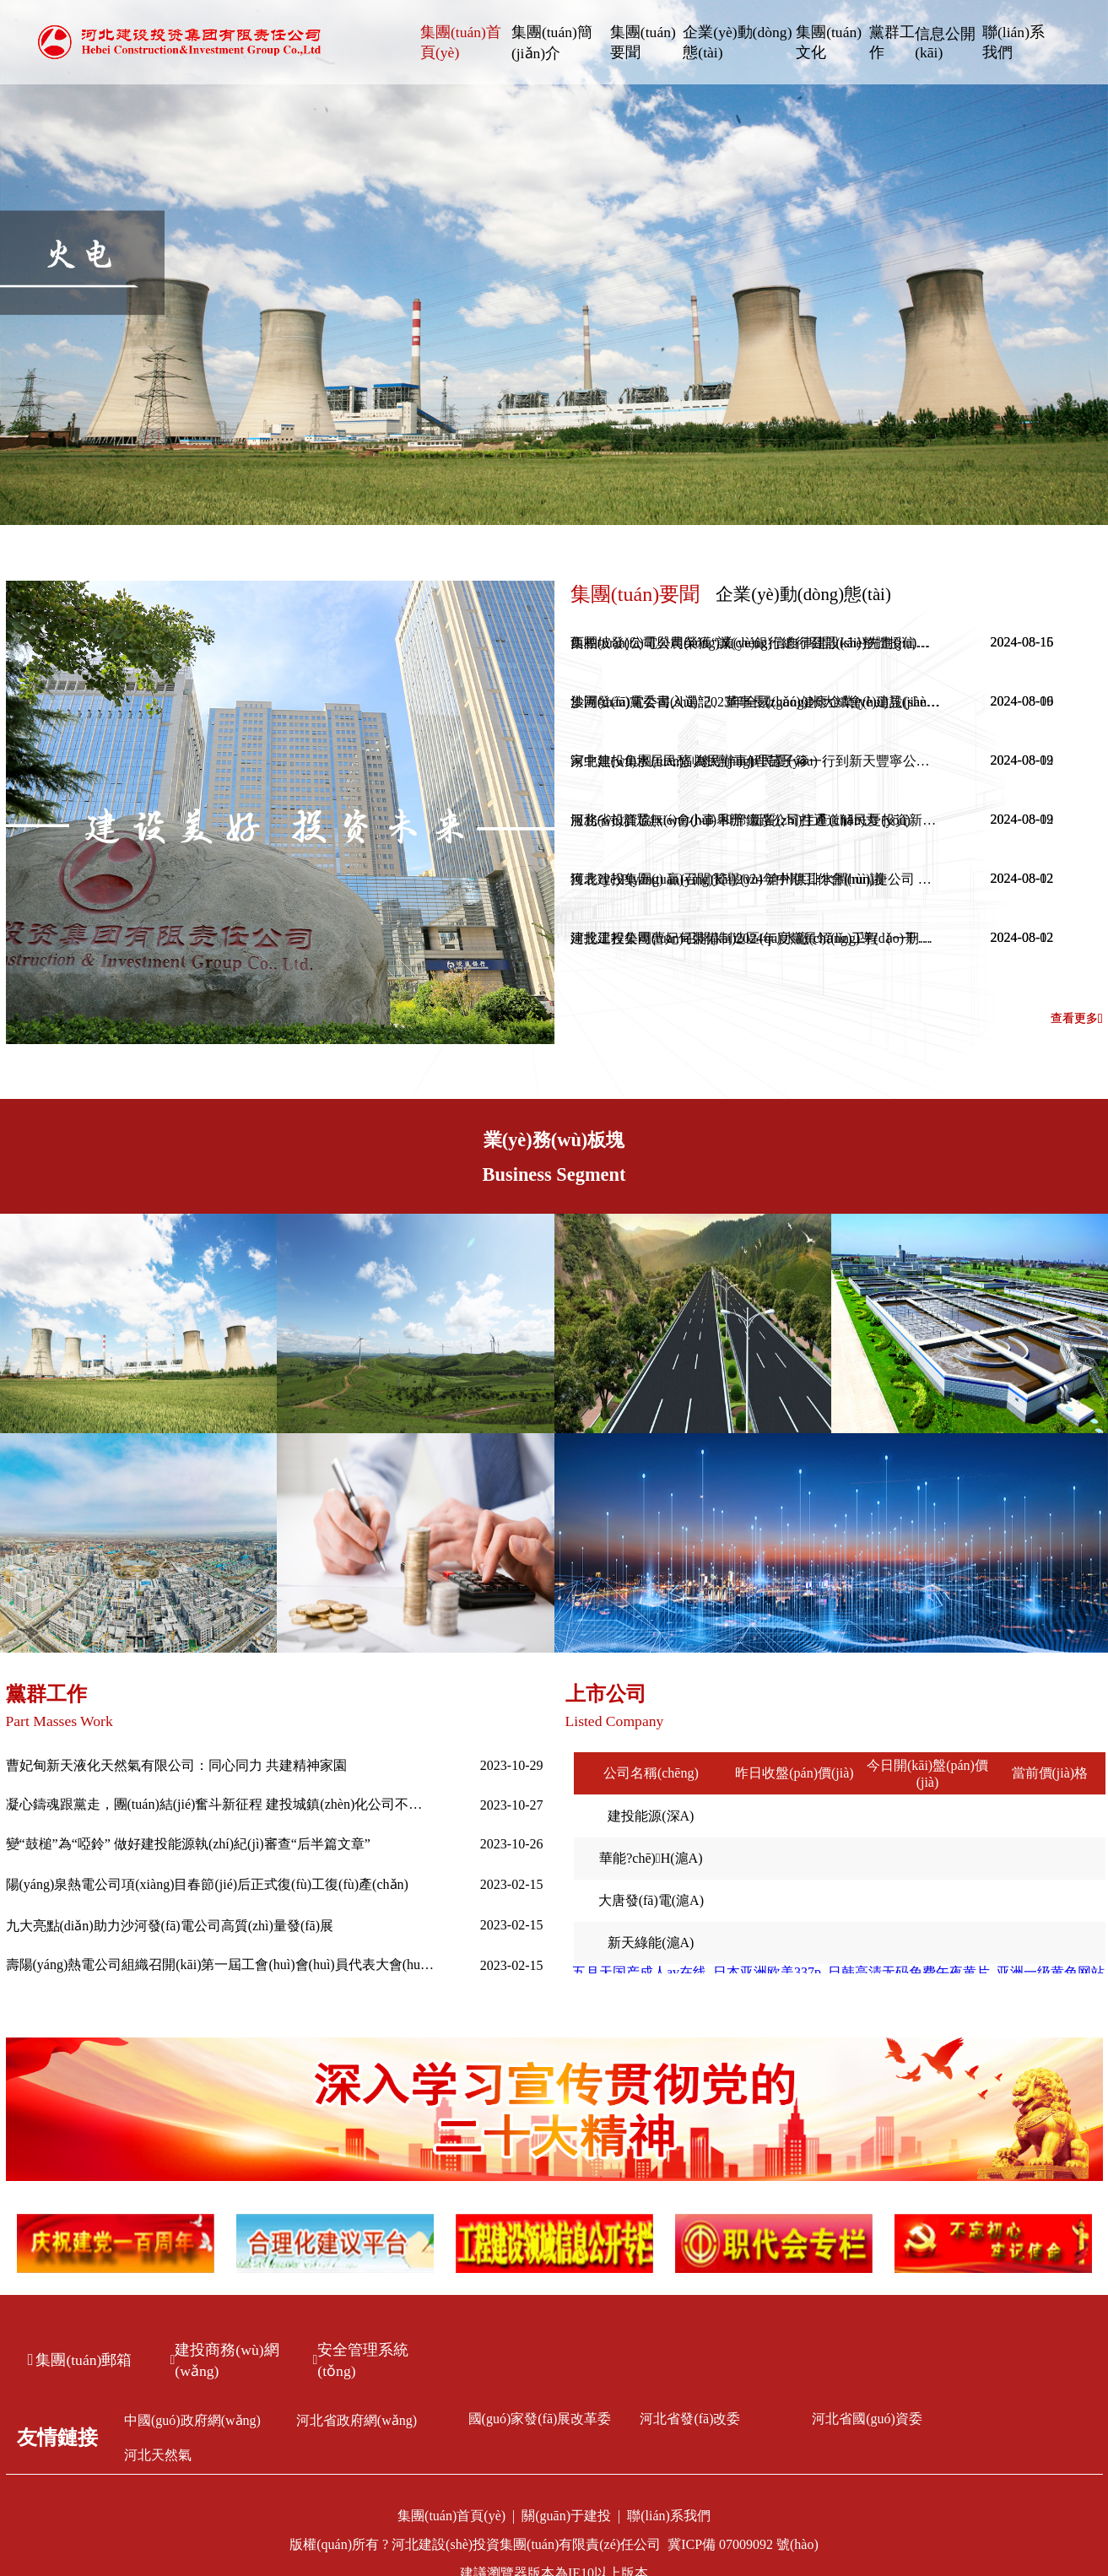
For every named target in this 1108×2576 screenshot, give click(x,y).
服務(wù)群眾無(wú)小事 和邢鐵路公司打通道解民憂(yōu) (740, 820)
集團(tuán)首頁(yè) (460, 42)
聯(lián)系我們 (1013, 42)
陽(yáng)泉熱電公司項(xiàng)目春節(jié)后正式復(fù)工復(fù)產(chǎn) (207, 1884)
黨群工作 (892, 42)
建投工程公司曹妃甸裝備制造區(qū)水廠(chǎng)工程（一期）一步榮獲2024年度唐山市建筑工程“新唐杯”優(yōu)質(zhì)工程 (756, 938)
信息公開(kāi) (945, 43)
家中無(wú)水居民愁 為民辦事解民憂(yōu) (694, 761)
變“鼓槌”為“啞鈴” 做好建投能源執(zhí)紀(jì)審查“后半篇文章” (188, 1844)
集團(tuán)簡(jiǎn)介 (551, 43)
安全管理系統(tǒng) (361, 2360)
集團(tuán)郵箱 (80, 2360)
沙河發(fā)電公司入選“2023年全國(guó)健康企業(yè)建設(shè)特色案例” (756, 702)
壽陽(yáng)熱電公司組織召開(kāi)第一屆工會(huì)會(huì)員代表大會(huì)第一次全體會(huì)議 (221, 1964)
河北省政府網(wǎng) (356, 2420)
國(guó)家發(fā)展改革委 (540, 2418)
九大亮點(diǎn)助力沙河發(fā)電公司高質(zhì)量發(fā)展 (169, 1925)
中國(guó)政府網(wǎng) (192, 2420)
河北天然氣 (158, 2455)
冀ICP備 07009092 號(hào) (743, 2544)
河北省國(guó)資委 (867, 2418)
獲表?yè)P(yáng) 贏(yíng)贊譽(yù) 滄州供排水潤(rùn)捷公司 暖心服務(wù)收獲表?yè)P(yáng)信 (756, 879)
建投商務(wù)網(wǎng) (224, 2360)
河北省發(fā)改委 (690, 2418)
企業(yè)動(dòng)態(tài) (737, 42)
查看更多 (1077, 1018)
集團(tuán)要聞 (643, 42)
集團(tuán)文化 (829, 42)
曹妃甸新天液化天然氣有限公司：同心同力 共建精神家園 (176, 1765)
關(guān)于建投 (566, 2515)
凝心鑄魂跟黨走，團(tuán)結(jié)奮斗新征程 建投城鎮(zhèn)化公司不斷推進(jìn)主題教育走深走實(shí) (221, 1804)
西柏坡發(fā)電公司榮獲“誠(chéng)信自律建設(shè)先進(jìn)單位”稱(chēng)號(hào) (756, 643)
